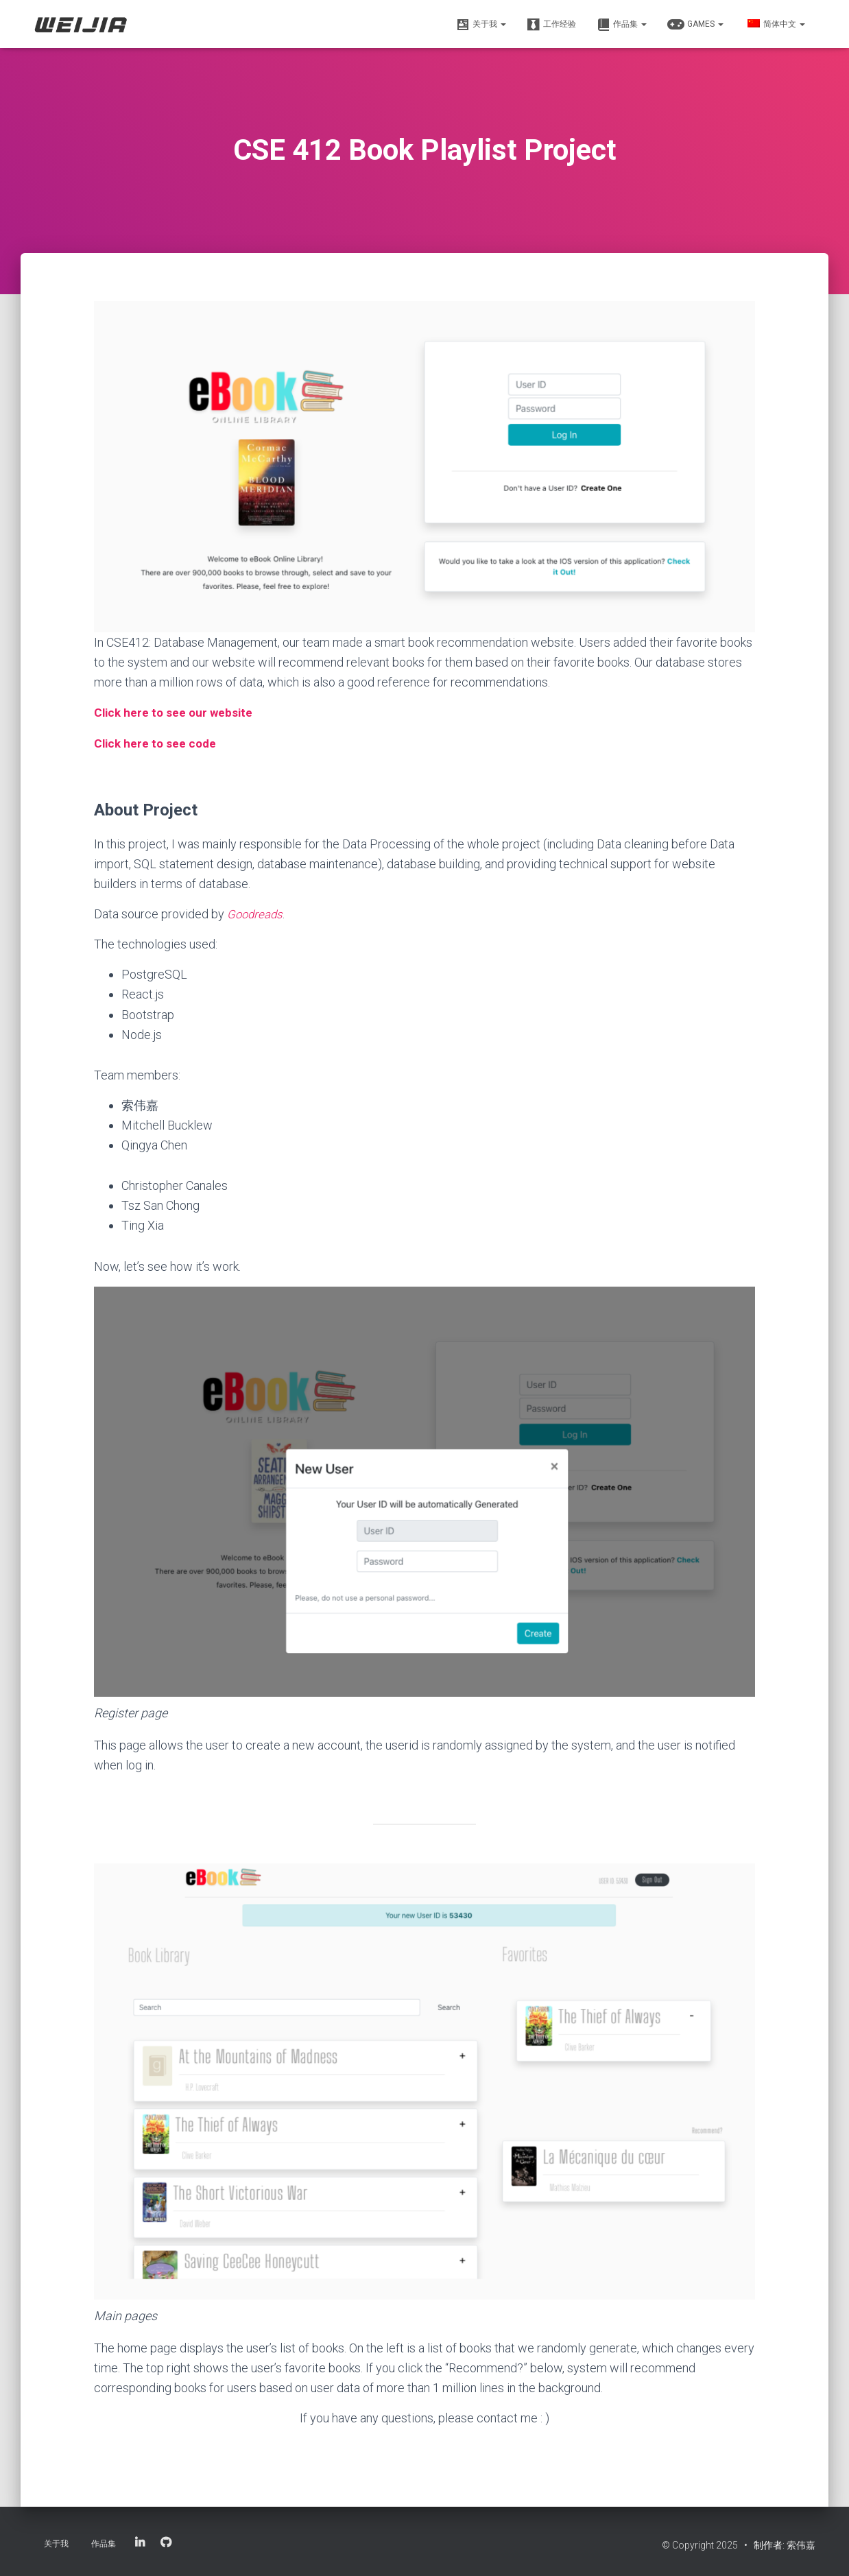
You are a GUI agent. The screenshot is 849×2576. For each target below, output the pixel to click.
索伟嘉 (801, 2545)
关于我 (481, 25)
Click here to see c (146, 742)
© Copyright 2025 (701, 2545)
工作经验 (551, 25)
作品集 (622, 25)
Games (695, 25)
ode (209, 742)
